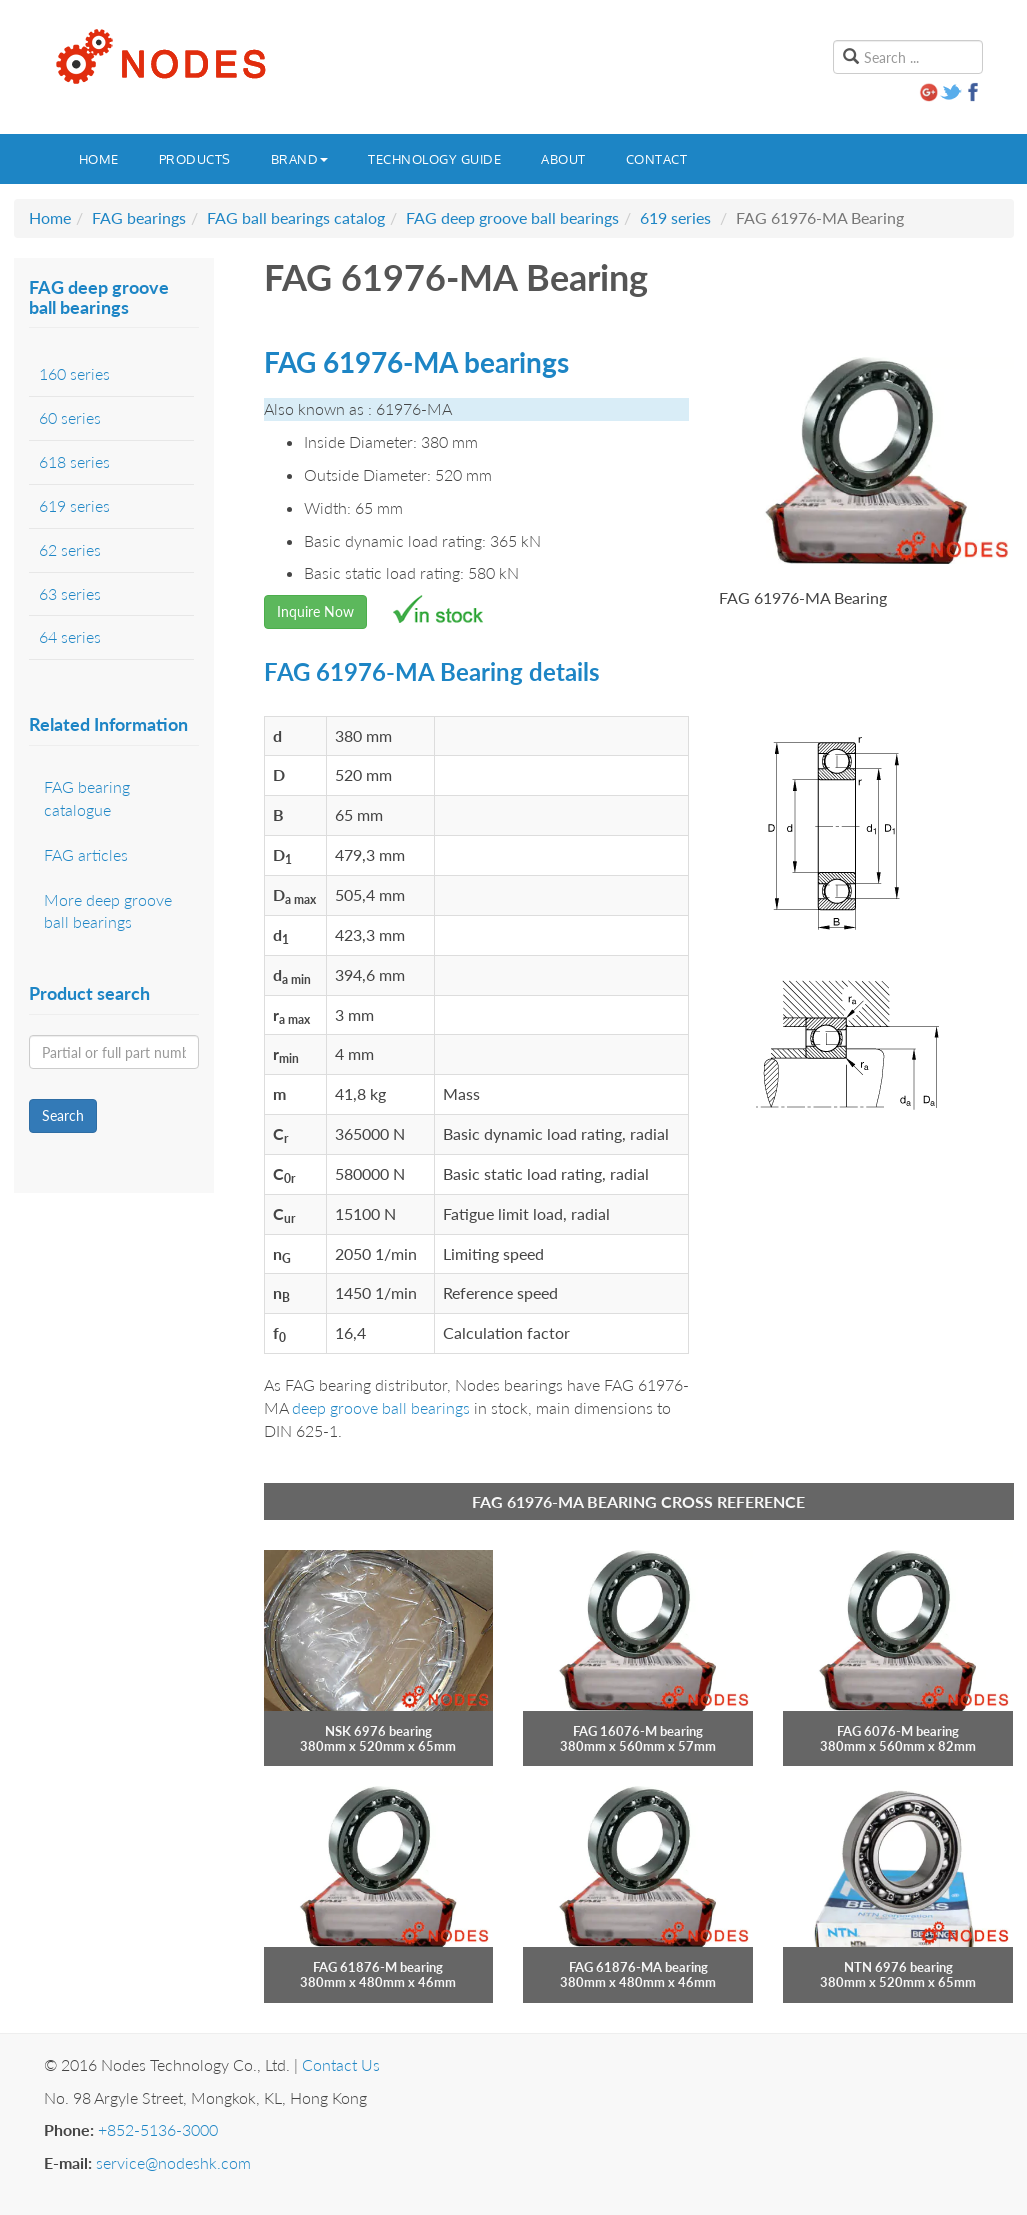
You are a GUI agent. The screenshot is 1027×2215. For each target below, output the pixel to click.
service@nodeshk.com (173, 2162)
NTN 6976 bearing (898, 1967)
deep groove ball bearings (381, 1407)
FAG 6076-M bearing (898, 1731)
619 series (675, 217)
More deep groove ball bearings (108, 911)
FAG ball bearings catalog (296, 217)
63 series (70, 593)
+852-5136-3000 (158, 2129)
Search (63, 1115)
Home (99, 159)
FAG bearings (139, 217)
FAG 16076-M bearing (638, 1731)
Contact (657, 159)
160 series (74, 373)
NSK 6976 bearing (378, 1731)
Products (195, 159)
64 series (70, 636)
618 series (74, 461)
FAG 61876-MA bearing (638, 1967)
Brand (300, 159)
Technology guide (434, 159)
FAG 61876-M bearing (378, 1967)
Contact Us (341, 2064)
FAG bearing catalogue (87, 798)
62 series (70, 549)
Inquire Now (315, 611)
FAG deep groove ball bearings (512, 217)
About (563, 159)
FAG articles (86, 854)
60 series (70, 417)
